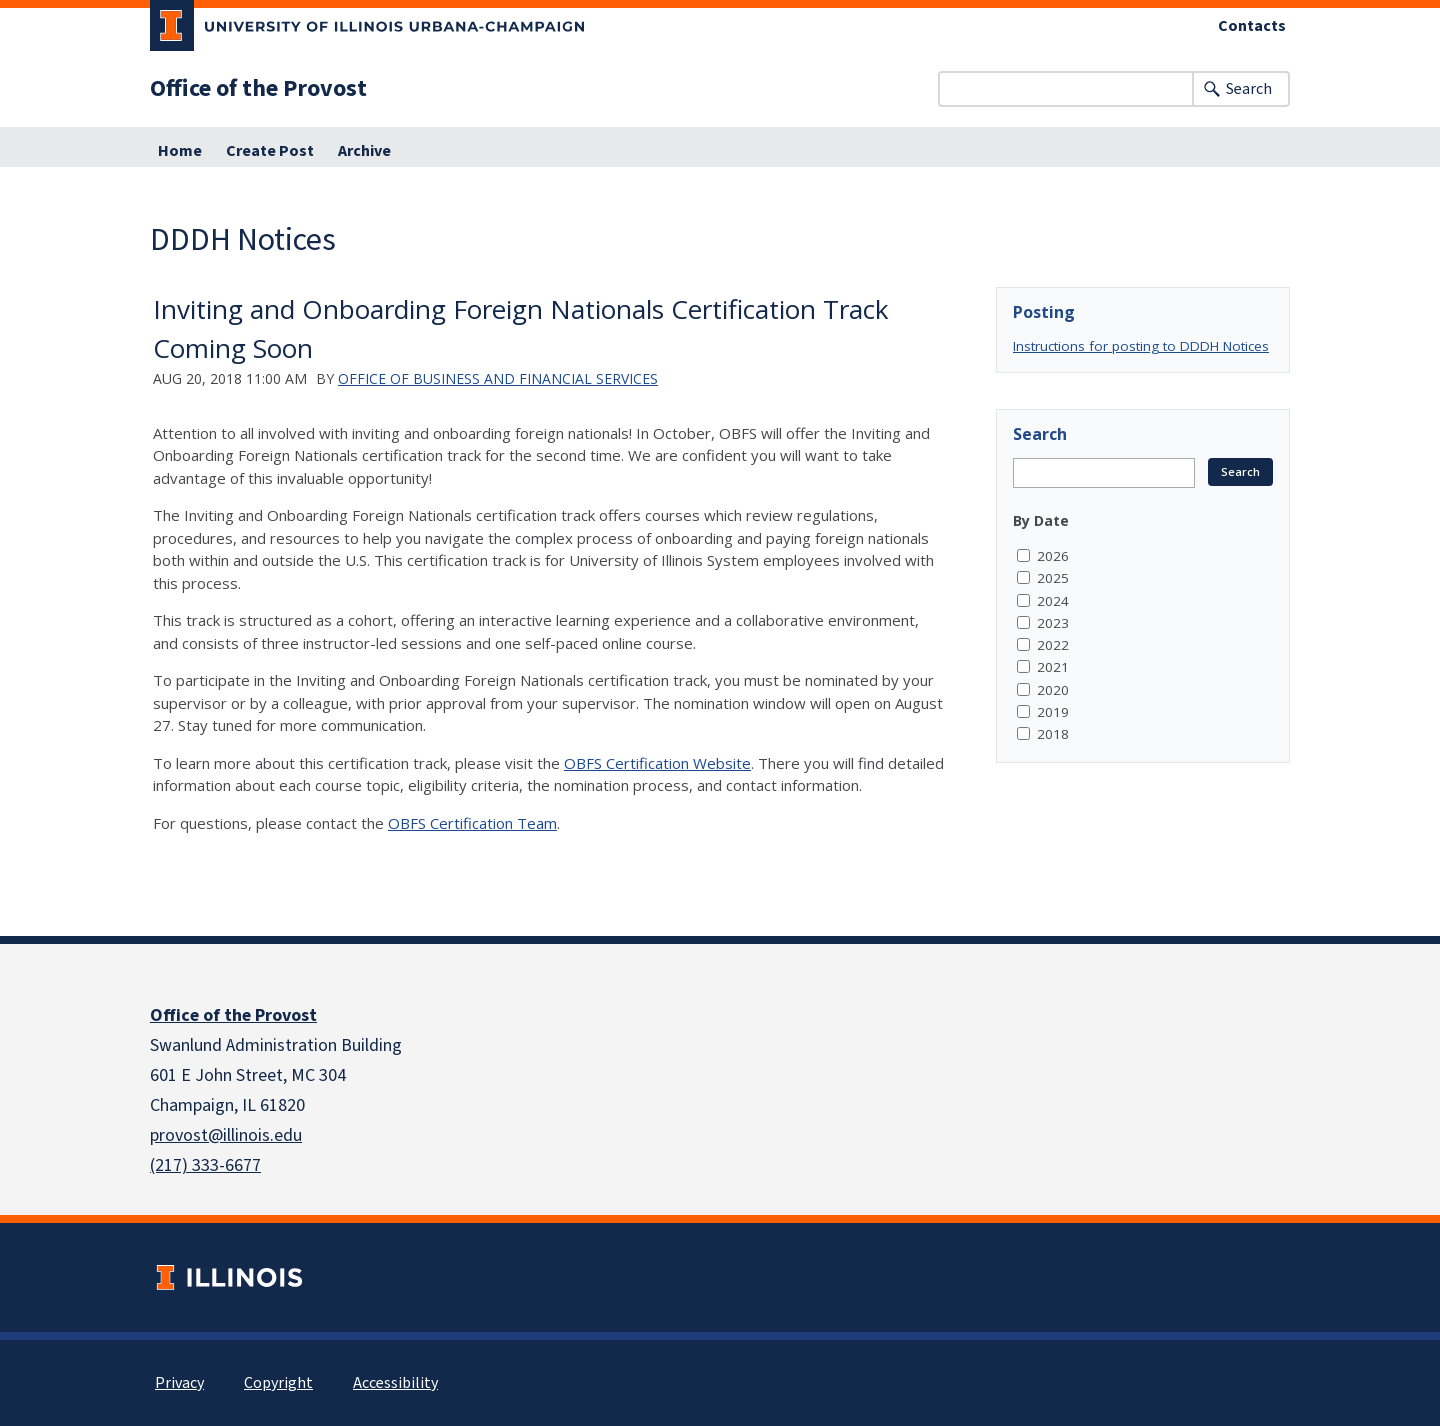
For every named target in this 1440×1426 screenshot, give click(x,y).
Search (1249, 89)
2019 (1053, 712)
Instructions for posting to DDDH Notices (1141, 346)
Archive (364, 151)
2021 (1053, 667)
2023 (1053, 623)
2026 (1053, 556)
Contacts (1252, 26)
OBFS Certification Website (657, 763)
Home (180, 151)
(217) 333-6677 (205, 1165)
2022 (1053, 645)
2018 (1053, 734)
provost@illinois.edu (226, 1135)
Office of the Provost (258, 89)
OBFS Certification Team (472, 823)
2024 (1053, 601)
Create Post (270, 151)
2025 (1053, 578)
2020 (1053, 690)
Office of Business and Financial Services (498, 378)
